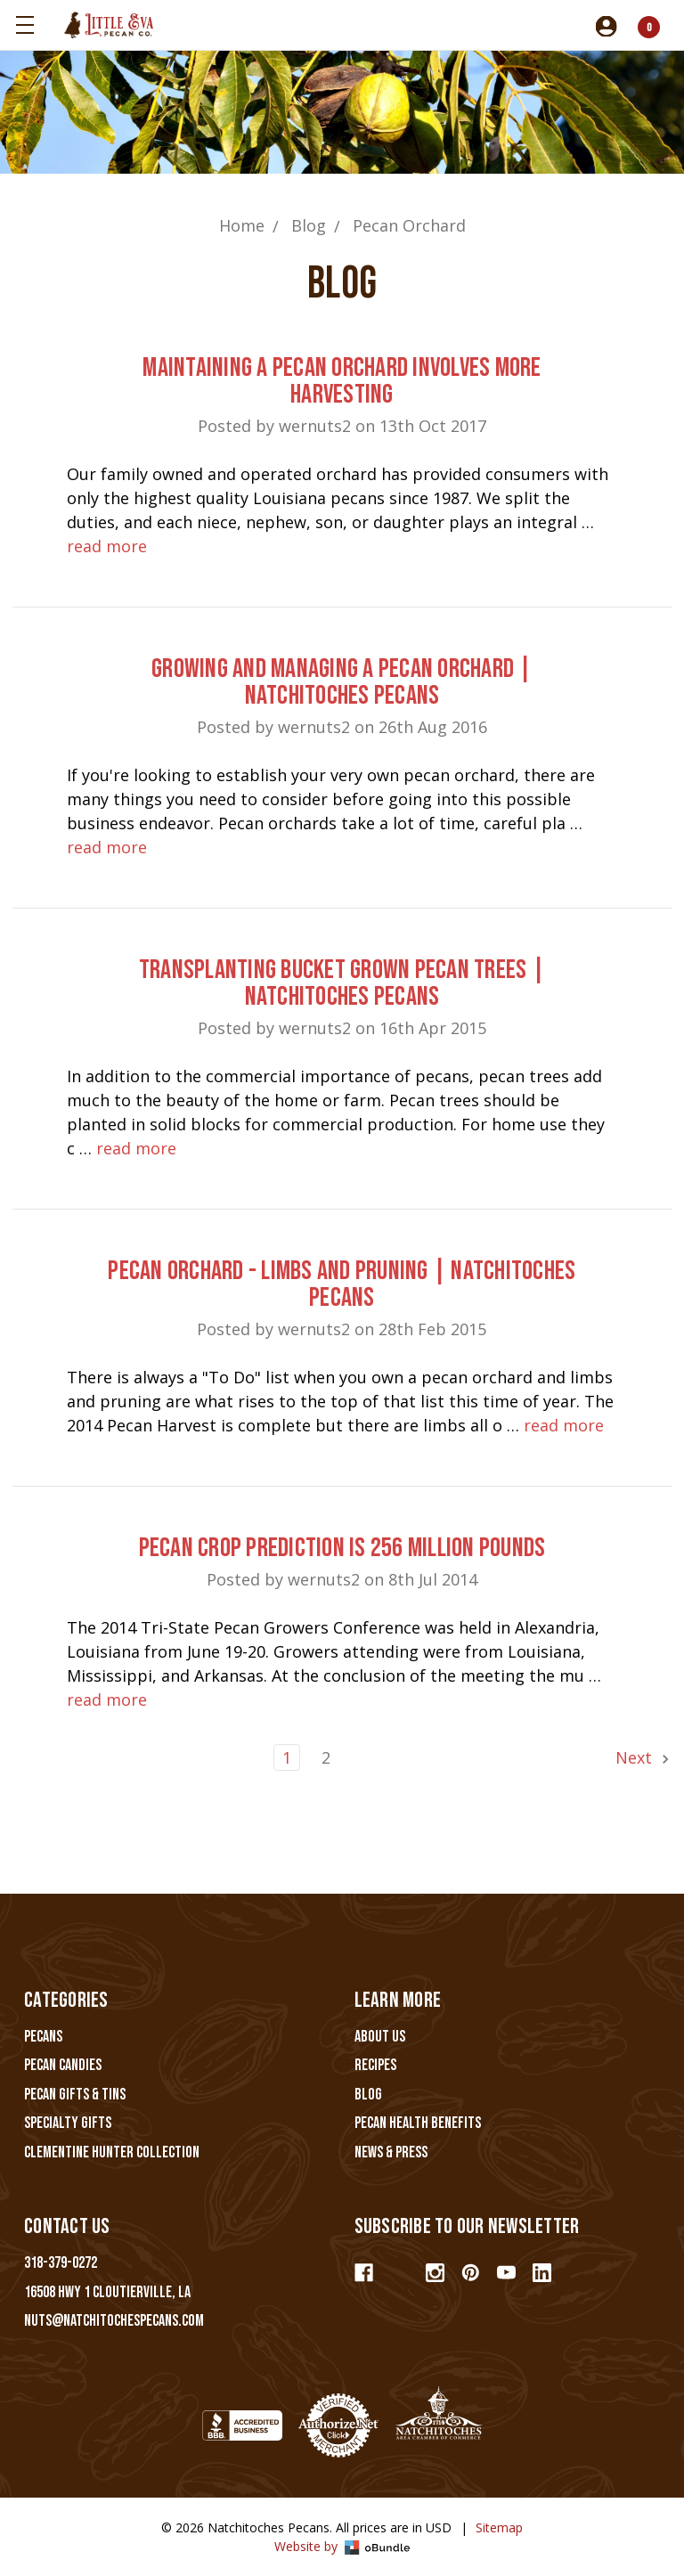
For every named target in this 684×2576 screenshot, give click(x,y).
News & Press (391, 2152)
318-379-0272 (60, 2263)
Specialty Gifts (67, 2123)
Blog (368, 2094)
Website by (342, 2546)
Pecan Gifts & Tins (75, 2094)
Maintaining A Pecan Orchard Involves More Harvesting (341, 381)
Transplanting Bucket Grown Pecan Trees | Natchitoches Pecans (342, 983)
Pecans (43, 2036)
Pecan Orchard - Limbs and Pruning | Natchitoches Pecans (341, 1284)
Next (643, 1757)
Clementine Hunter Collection (112, 2152)
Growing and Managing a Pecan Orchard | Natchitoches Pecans (342, 682)
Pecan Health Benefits (417, 2123)
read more (107, 546)
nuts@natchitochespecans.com (114, 2320)
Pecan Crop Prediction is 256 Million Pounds (342, 1548)
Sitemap (499, 2527)
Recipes (375, 2065)
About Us (379, 2036)
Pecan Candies (63, 2065)
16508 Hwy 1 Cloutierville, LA (107, 2292)
